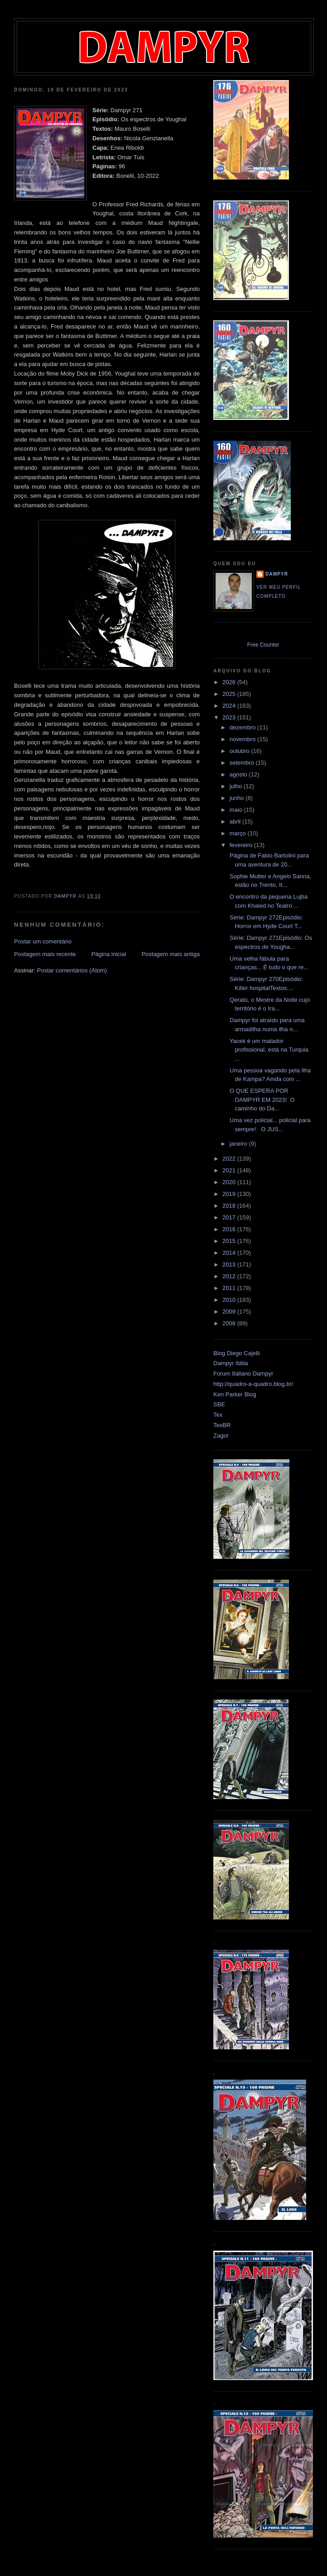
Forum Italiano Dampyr (243, 1373)
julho (237, 786)
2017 (229, 1217)
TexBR (222, 1425)
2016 (229, 1229)
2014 (229, 1252)
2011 (229, 1288)
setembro (243, 762)
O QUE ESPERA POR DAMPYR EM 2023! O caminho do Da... (261, 1099)
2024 (229, 705)
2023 (229, 717)
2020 (229, 1182)
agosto (239, 774)
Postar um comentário (43, 941)
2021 (229, 1170)
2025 (229, 693)
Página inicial (108, 954)
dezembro (243, 727)
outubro (240, 751)
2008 (229, 1323)
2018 (229, 1205)
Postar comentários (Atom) (72, 970)
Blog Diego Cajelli (236, 1353)
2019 (229, 1193)
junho (237, 798)
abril (236, 821)
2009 (229, 1311)
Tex (217, 1414)
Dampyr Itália (230, 1363)
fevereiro (242, 845)
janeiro (239, 1143)
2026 (229, 682)
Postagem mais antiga (170, 954)
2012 (229, 1276)
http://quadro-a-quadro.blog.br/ (253, 1384)
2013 (229, 1264)
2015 (229, 1241)
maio (237, 809)
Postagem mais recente (45, 954)
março (239, 833)
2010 (229, 1299)
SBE (219, 1404)
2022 (229, 1158)
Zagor (221, 1435)
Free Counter (263, 645)
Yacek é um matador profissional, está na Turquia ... (268, 1050)
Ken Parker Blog (234, 1394)
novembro (243, 739)
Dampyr (276, 573)
